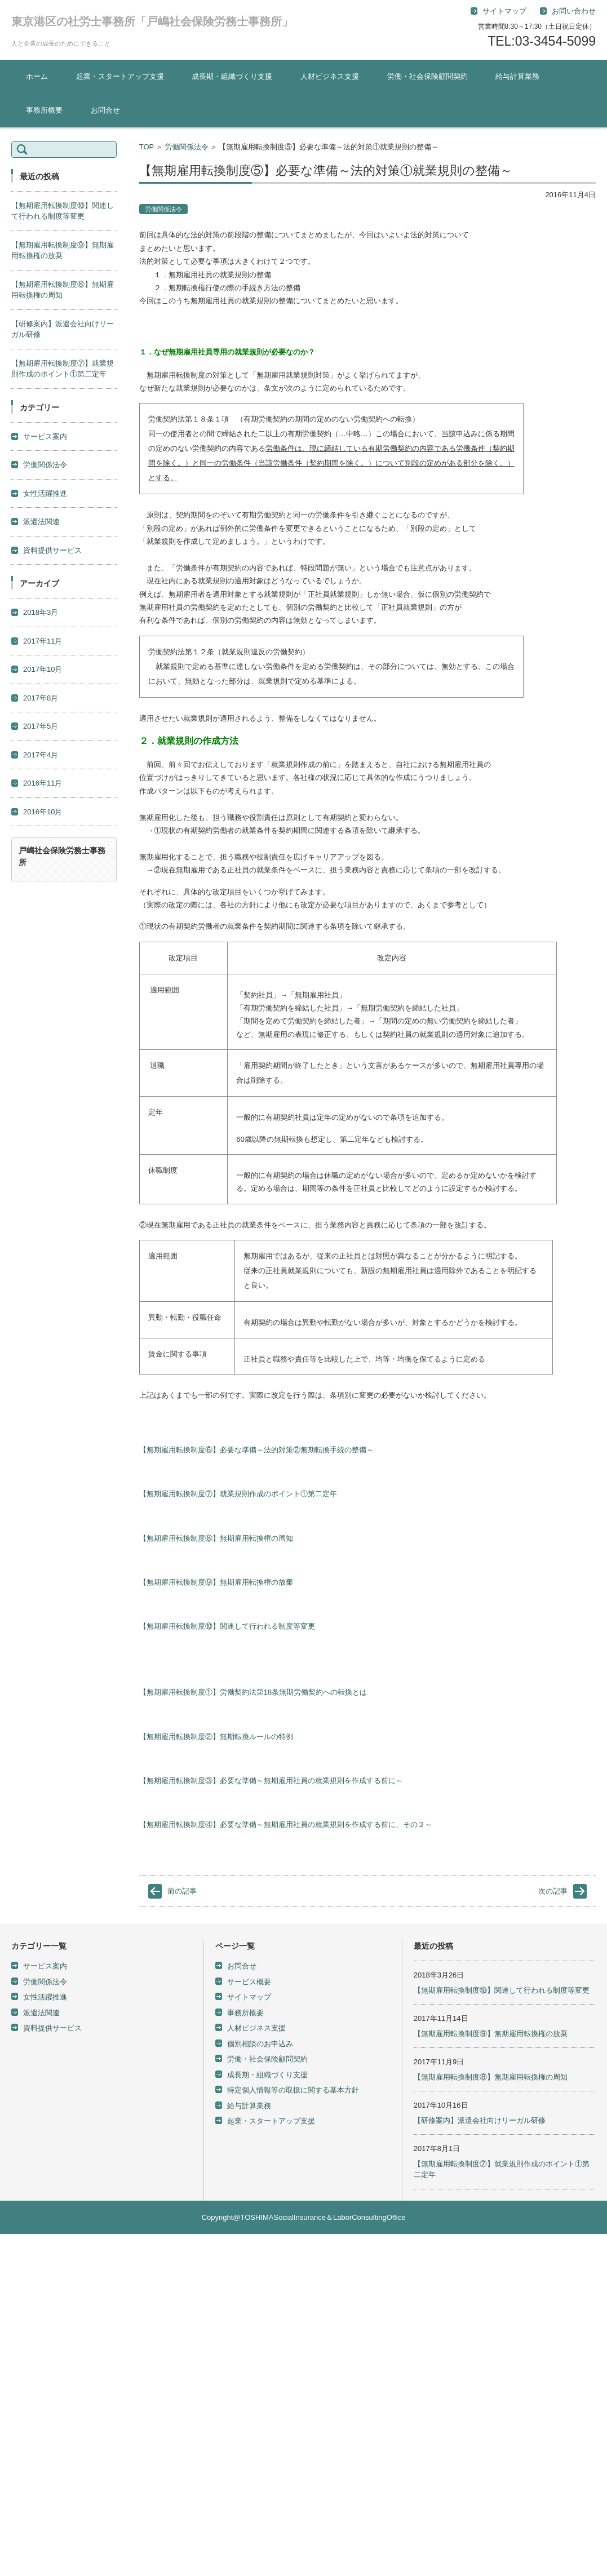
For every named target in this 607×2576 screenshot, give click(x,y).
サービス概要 (249, 1982)
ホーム (37, 76)
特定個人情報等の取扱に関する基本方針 (293, 2090)
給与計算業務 (517, 76)
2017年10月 (42, 669)
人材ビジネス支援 (329, 76)
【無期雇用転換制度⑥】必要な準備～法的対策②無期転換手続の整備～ (256, 1450)
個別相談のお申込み (260, 2043)
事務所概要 (44, 110)
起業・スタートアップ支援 (120, 76)
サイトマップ (249, 1997)
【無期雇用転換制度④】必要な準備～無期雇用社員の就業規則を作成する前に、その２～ (285, 1824)
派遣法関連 (41, 521)
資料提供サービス (52, 550)
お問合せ (105, 110)
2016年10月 (42, 812)
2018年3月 (40, 612)
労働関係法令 (187, 147)
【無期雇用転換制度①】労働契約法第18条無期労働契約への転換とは (253, 1692)
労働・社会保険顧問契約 (427, 76)
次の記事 (553, 1891)
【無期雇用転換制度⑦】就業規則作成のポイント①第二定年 (238, 1493)
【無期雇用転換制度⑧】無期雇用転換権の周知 (216, 1538)
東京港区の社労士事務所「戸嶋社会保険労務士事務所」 (152, 21)
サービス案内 (45, 436)
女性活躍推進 (45, 493)
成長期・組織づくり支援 (232, 76)
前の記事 (182, 1891)
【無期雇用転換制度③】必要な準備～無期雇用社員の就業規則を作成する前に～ (271, 1780)
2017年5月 (40, 726)
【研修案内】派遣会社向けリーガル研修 (480, 2120)
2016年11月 (42, 783)
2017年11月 (42, 641)
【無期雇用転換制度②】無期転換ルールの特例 (216, 1736)
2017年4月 (40, 755)
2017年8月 (40, 698)
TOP (146, 147)
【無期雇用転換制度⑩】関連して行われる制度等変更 (227, 1626)
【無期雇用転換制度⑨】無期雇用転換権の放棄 (216, 1582)
